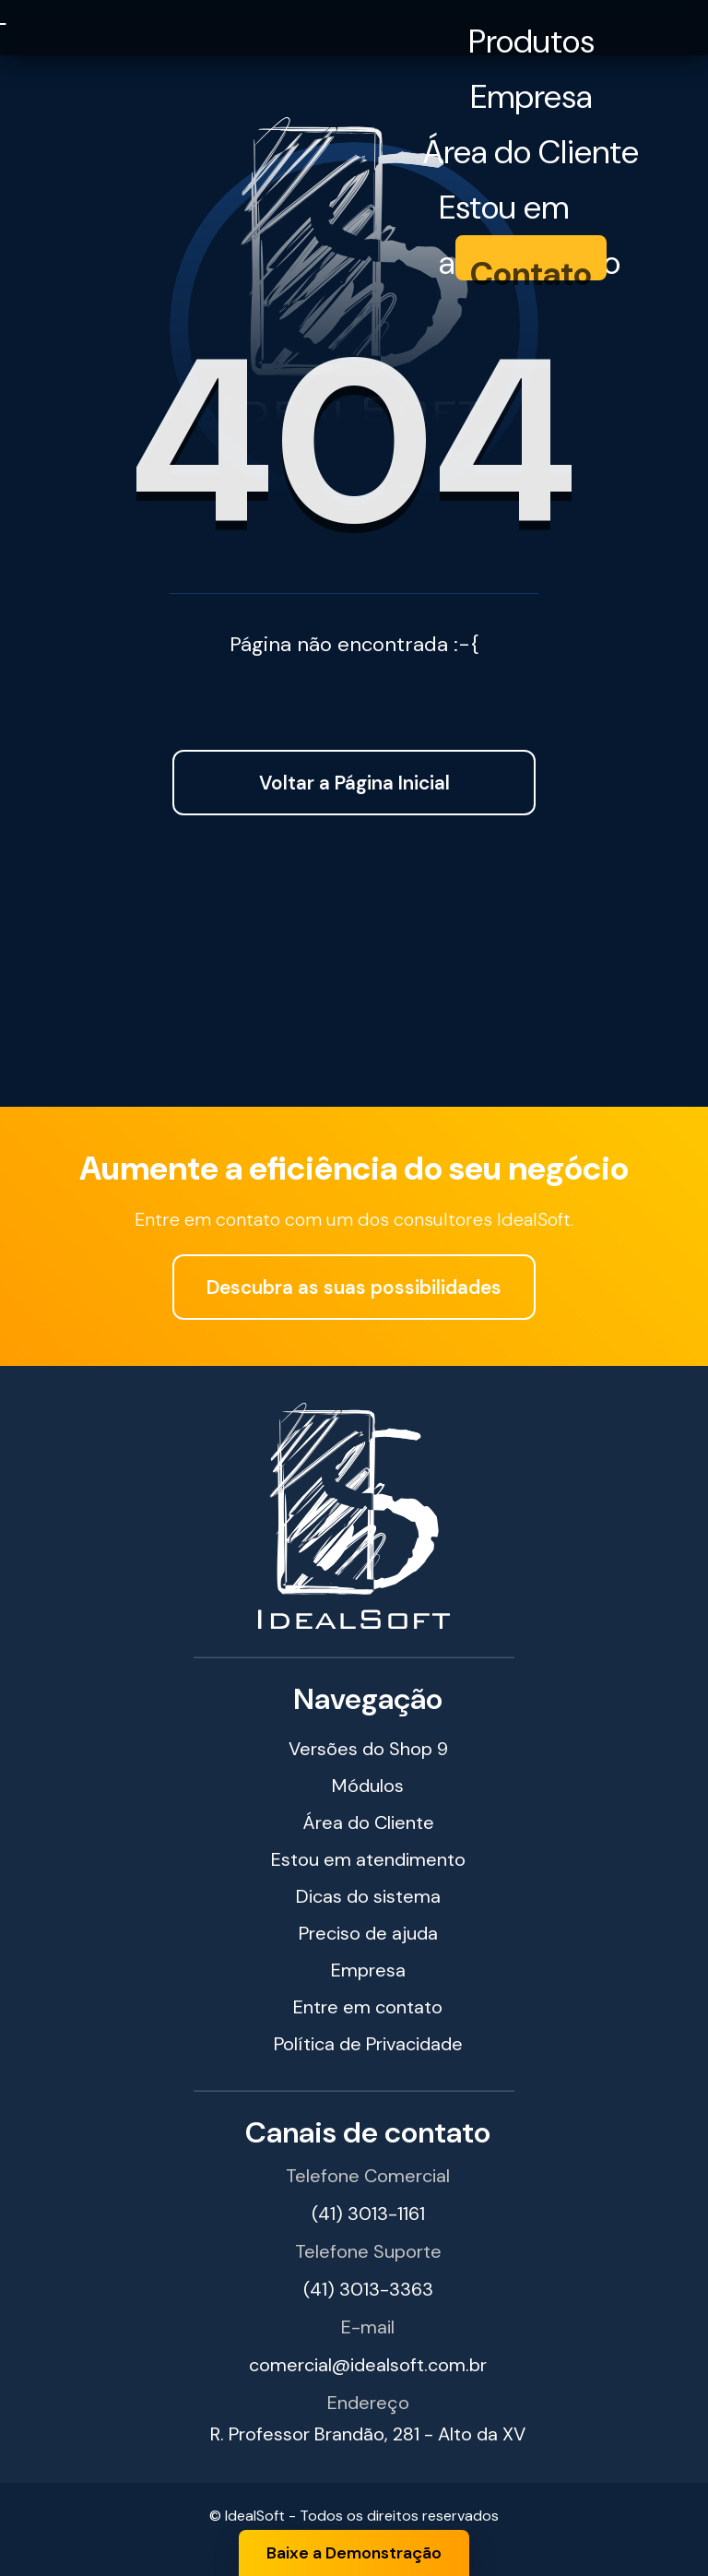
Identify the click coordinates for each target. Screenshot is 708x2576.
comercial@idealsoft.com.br (368, 2365)
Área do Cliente (531, 152)
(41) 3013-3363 (368, 2289)
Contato (531, 274)
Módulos (368, 1786)
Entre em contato (367, 2007)
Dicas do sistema (368, 1896)
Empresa (531, 97)
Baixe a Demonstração (354, 2553)
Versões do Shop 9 (368, 1749)
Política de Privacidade (368, 2044)
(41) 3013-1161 (368, 2214)
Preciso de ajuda (368, 1933)
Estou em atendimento (529, 210)
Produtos (531, 41)
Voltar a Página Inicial (354, 782)
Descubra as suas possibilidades (354, 1287)
